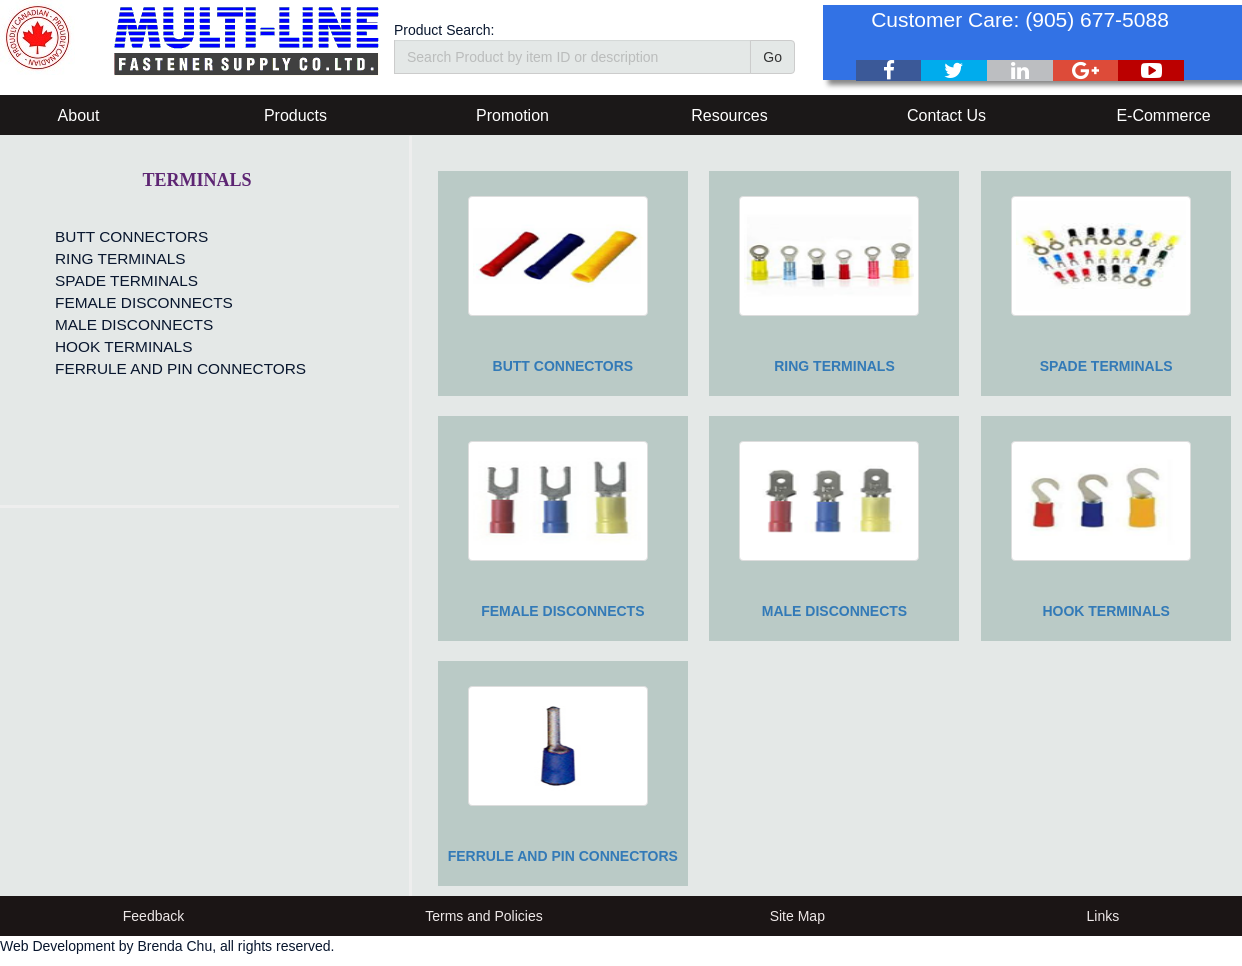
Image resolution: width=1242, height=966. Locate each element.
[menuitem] (175, 237)
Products (295, 115)
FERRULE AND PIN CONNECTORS (180, 368)
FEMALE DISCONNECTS (144, 302)
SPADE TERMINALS (126, 280)
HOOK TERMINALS (123, 346)
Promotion (512, 115)
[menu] (175, 303)
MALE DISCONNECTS (134, 324)
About (79, 115)
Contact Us (946, 115)
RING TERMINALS (120, 258)
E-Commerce (1163, 115)
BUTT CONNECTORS (131, 236)
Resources (729, 115)
